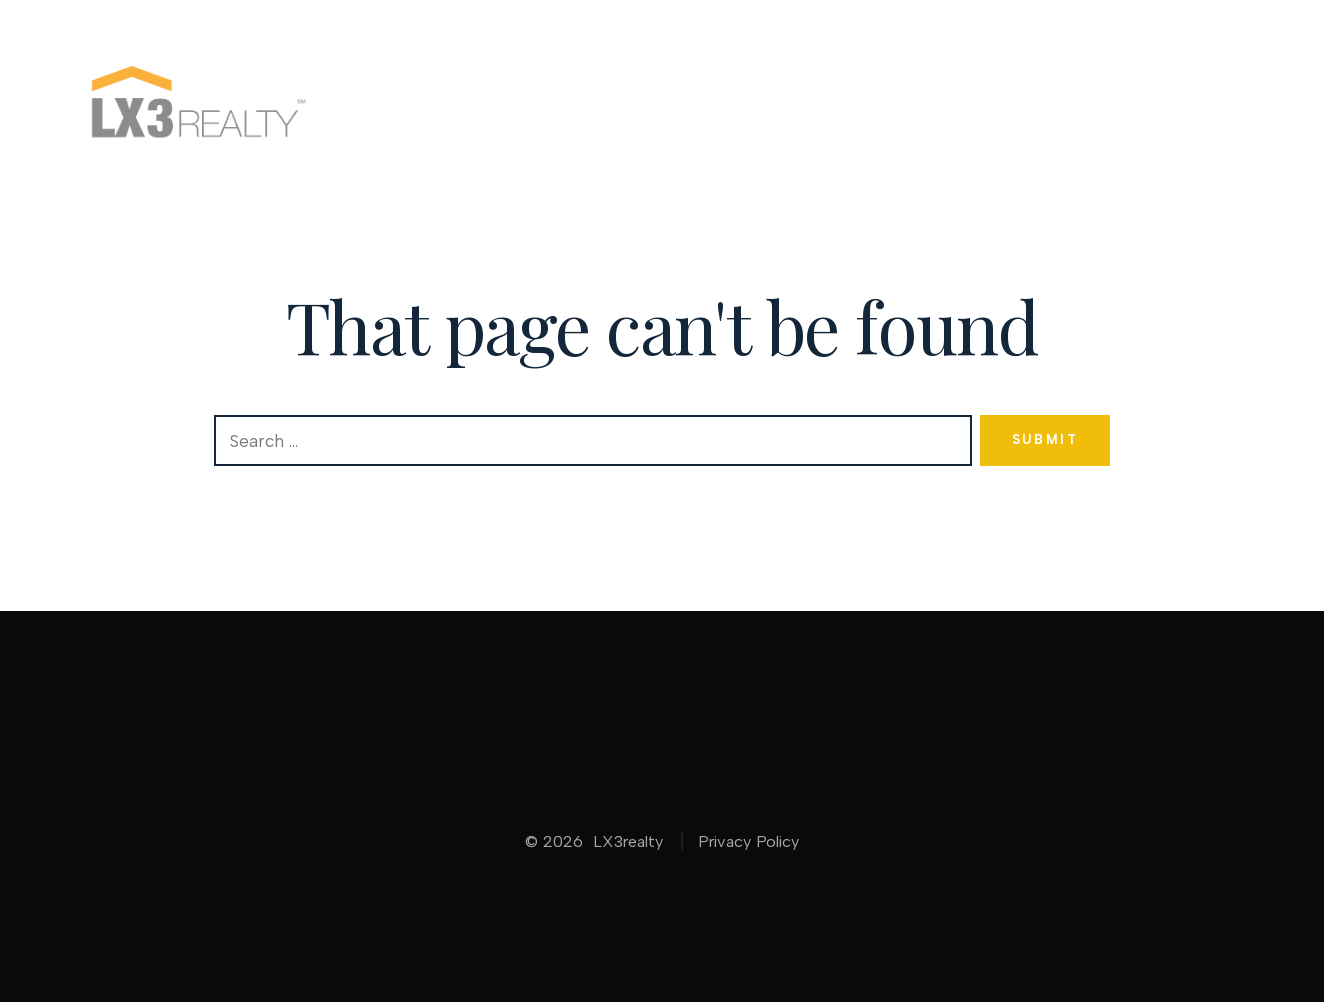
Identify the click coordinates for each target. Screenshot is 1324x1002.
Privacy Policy (748, 841)
